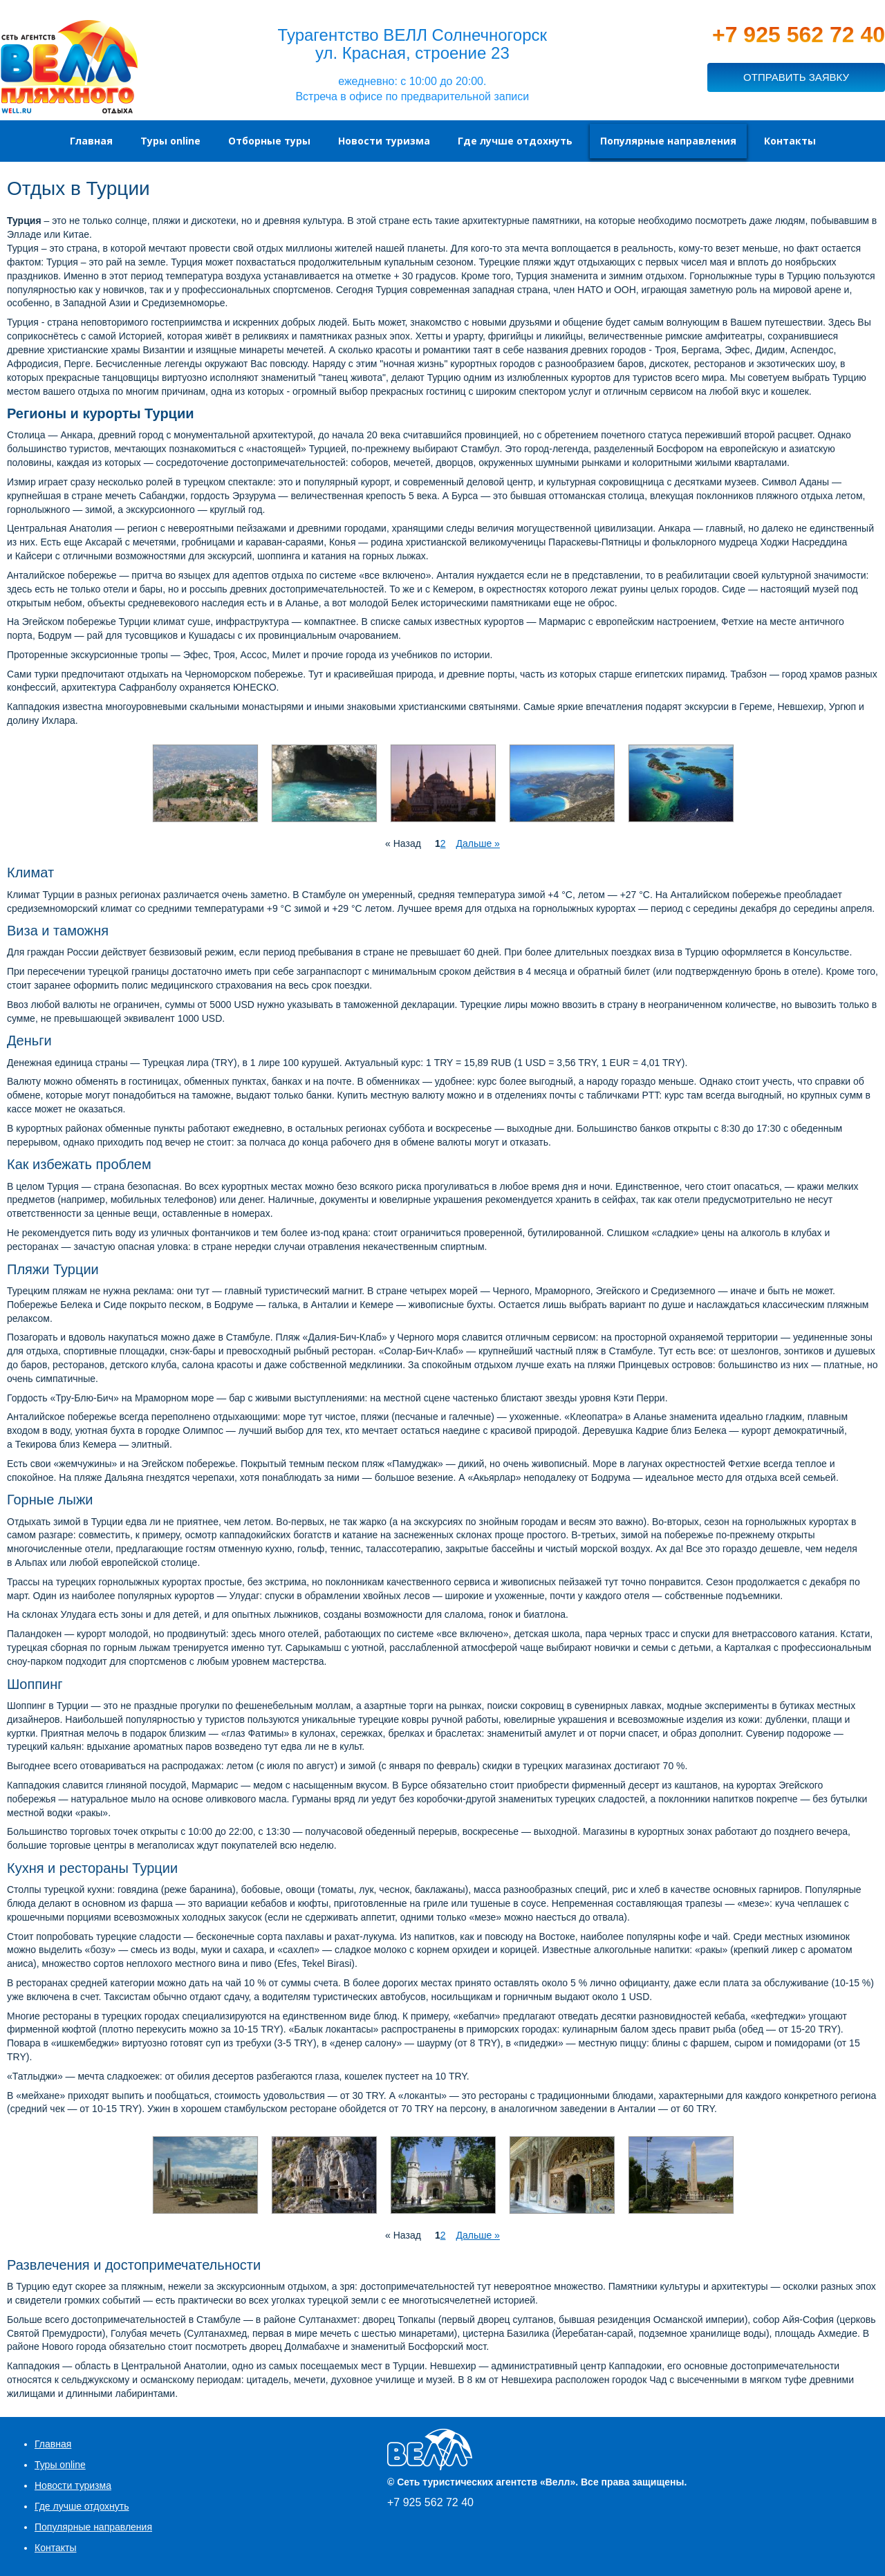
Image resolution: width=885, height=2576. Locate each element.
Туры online (60, 2464)
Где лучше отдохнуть (82, 2506)
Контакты (55, 2547)
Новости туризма (73, 2485)
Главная (53, 2443)
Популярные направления (93, 2526)
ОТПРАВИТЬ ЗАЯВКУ (796, 77)
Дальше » (477, 843)
